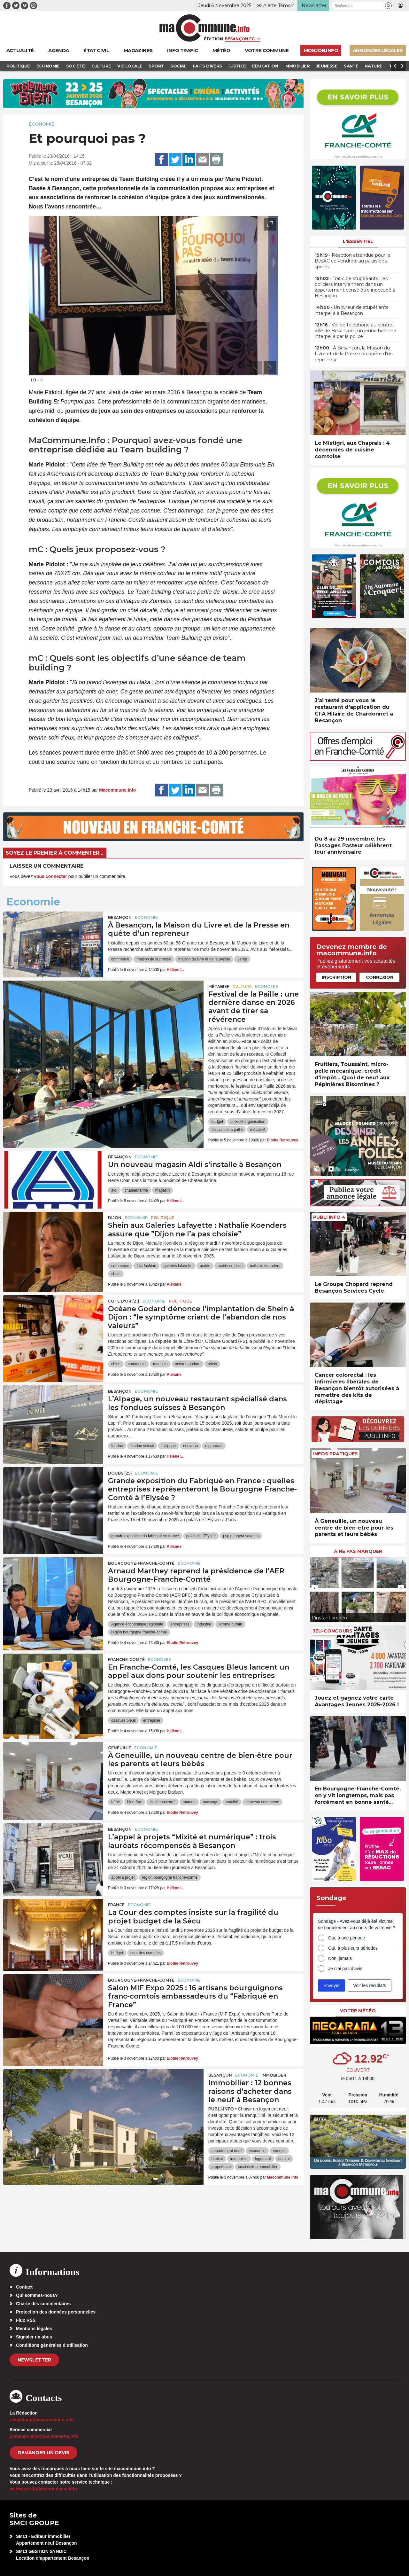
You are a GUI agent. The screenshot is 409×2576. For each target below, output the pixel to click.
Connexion (379, 977)
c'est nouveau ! (162, 1802)
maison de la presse (153, 959)
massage (211, 1802)
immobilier (239, 2159)
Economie (41, 124)
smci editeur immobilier (257, 2167)
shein (115, 1274)
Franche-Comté (126, 1659)
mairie (205, 1266)
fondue (117, 1446)
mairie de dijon (230, 1266)
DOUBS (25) (120, 1473)
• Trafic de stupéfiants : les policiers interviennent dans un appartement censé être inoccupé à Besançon (355, 287)
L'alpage (168, 1446)
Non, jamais (340, 1958)
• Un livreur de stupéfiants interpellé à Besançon (351, 310)
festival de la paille (227, 1129)
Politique (162, 1217)
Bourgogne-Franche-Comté (141, 1563)
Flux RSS (25, 2320)
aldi (114, 1190)
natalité (232, 1802)
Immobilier (273, 2075)
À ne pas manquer (358, 1551)
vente (242, 959)
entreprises (179, 1624)
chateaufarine (136, 1190)
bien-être (134, 1802)
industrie (204, 1624)
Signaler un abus (34, 2336)
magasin (162, 1190)
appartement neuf (227, 2151)
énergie (279, 2151)
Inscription (336, 977)
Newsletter (34, 2360)
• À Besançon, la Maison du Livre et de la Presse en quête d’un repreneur (354, 353)
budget (217, 1121)
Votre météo (358, 2011)
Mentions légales (34, 2328)
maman (189, 1802)
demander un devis (43, 2452)
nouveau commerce (262, 1802)
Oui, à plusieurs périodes (353, 1948)
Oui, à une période (346, 1937)
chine (115, 1364)
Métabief (218, 986)
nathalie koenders (265, 1266)
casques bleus (123, 1720)
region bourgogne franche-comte (139, 1632)
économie (257, 2151)
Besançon (120, 917)
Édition (213, 38)
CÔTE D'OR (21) (123, 1301)
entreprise (151, 1720)
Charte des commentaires (43, 2303)
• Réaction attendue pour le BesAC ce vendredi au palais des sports (352, 261)
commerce (120, 959)
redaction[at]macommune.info (42, 2419)
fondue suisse (142, 1446)
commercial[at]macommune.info (44, 2436)
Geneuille (119, 1747)
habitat (217, 2159)
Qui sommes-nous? (37, 2295)
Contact (24, 2287)
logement (263, 2159)
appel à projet (123, 1877)
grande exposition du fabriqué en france (145, 1536)
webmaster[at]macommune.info (43, 2488)
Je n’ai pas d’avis (345, 1968)
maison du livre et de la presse (204, 959)
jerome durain (230, 1624)
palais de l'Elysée (201, 1536)
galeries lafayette (178, 1266)
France (116, 1904)
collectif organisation (247, 1121)
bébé (115, 1802)
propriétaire (221, 2167)
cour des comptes (145, 1953)
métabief (257, 1129)
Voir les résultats (369, 1985)
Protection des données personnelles (56, 2311)
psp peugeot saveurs (241, 1536)
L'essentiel (358, 241)
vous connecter (50, 876)
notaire (284, 2159)
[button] (388, 5)
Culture (242, 986)
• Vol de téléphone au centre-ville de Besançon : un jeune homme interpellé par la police (355, 330)
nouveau (190, 1446)
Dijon (114, 1217)
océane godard (187, 1364)
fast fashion (146, 1266)
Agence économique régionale (137, 1624)
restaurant (213, 1446)
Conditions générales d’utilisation (52, 2345)
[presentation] (255, 367)
